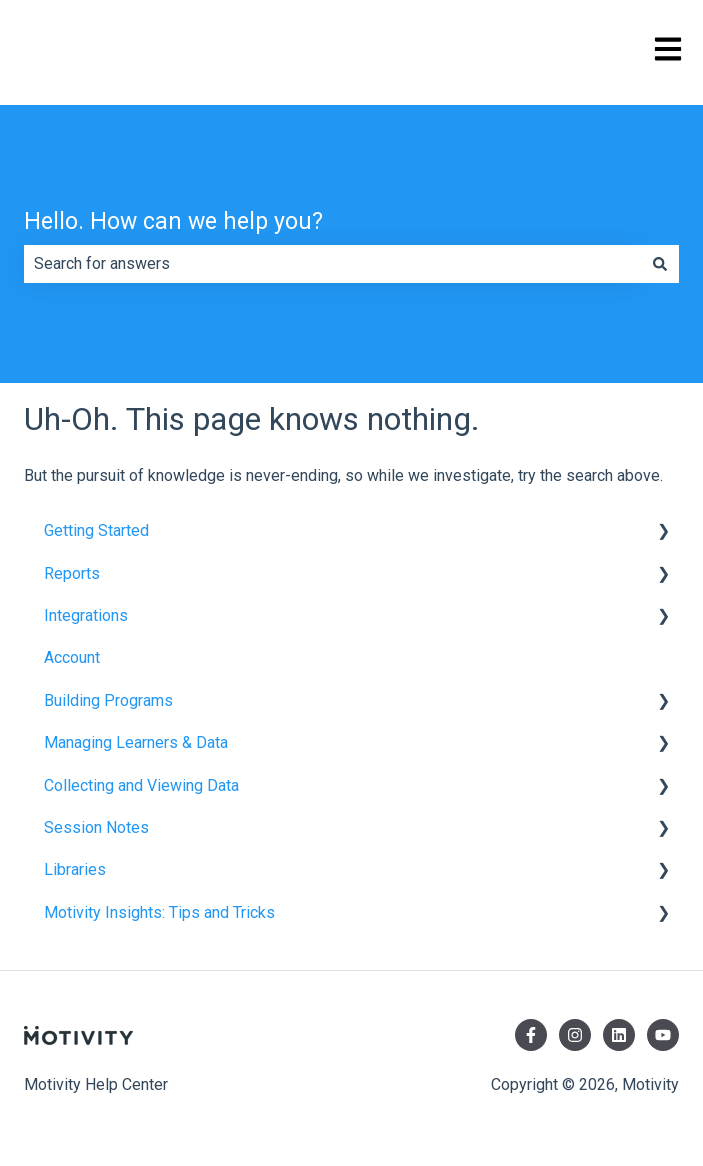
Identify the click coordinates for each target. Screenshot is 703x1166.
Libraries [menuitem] (75, 869)
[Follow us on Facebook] (531, 1035)
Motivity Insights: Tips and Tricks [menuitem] (159, 912)
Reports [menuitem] (72, 573)
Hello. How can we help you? (173, 221)
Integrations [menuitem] (86, 615)
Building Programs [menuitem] (108, 700)
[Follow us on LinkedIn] (619, 1035)
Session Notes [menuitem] (96, 827)
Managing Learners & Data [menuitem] (136, 742)
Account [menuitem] (72, 657)
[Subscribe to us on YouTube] (663, 1035)
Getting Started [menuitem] (96, 530)
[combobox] (332, 264)
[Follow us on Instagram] (575, 1035)
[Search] (660, 264)
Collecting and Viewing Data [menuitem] (141, 785)
